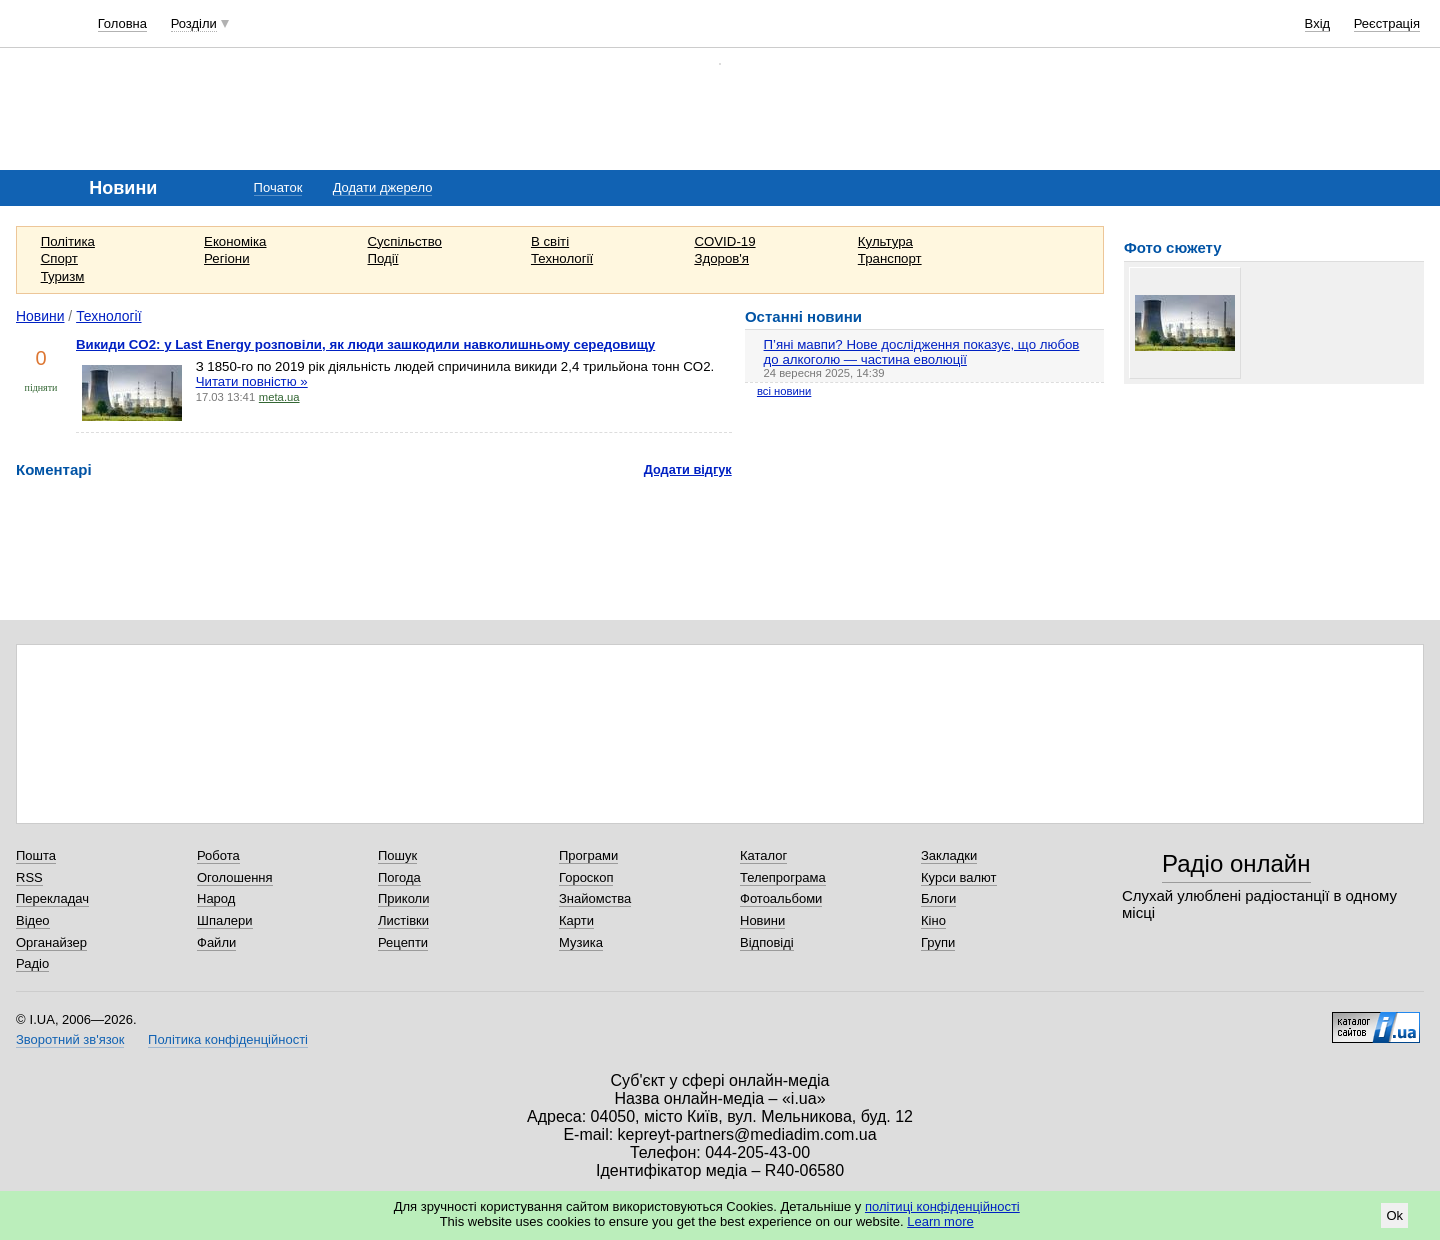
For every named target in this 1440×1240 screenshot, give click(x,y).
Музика (581, 942)
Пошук (397, 855)
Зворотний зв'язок (70, 1039)
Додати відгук (688, 469)
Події (383, 258)
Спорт (59, 258)
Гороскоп (586, 877)
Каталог (763, 855)
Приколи (403, 898)
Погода (399, 877)
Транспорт (890, 258)
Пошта (36, 855)
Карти (576, 920)
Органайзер (51, 942)
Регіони (227, 258)
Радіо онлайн (1236, 863)
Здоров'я (721, 258)
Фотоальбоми (781, 898)
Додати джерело (383, 187)
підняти (41, 387)
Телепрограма (783, 877)
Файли (216, 942)
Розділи (194, 23)
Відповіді (767, 942)
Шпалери (225, 920)
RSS (29, 877)
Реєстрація (1387, 23)
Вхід (1318, 23)
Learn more (940, 1221)
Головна (122, 23)
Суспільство (405, 241)
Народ (216, 898)
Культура (885, 241)
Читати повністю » (252, 381)
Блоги (938, 898)
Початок (278, 187)
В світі (550, 241)
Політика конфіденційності (228, 1039)
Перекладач (52, 898)
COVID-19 (724, 241)
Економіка (235, 241)
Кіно (933, 920)
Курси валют (959, 877)
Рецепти (403, 942)
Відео (33, 920)
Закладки (949, 855)
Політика (68, 241)
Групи (938, 942)
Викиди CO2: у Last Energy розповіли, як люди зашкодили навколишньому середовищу (365, 344)
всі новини (784, 391)
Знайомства (595, 898)
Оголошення (235, 877)
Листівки (403, 920)
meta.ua (279, 397)
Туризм (63, 276)
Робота (218, 855)
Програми (588, 855)
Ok (1394, 1215)
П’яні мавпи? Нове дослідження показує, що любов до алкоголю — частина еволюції (922, 352)
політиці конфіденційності (942, 1206)
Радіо (32, 963)
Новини (40, 316)
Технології (562, 258)
